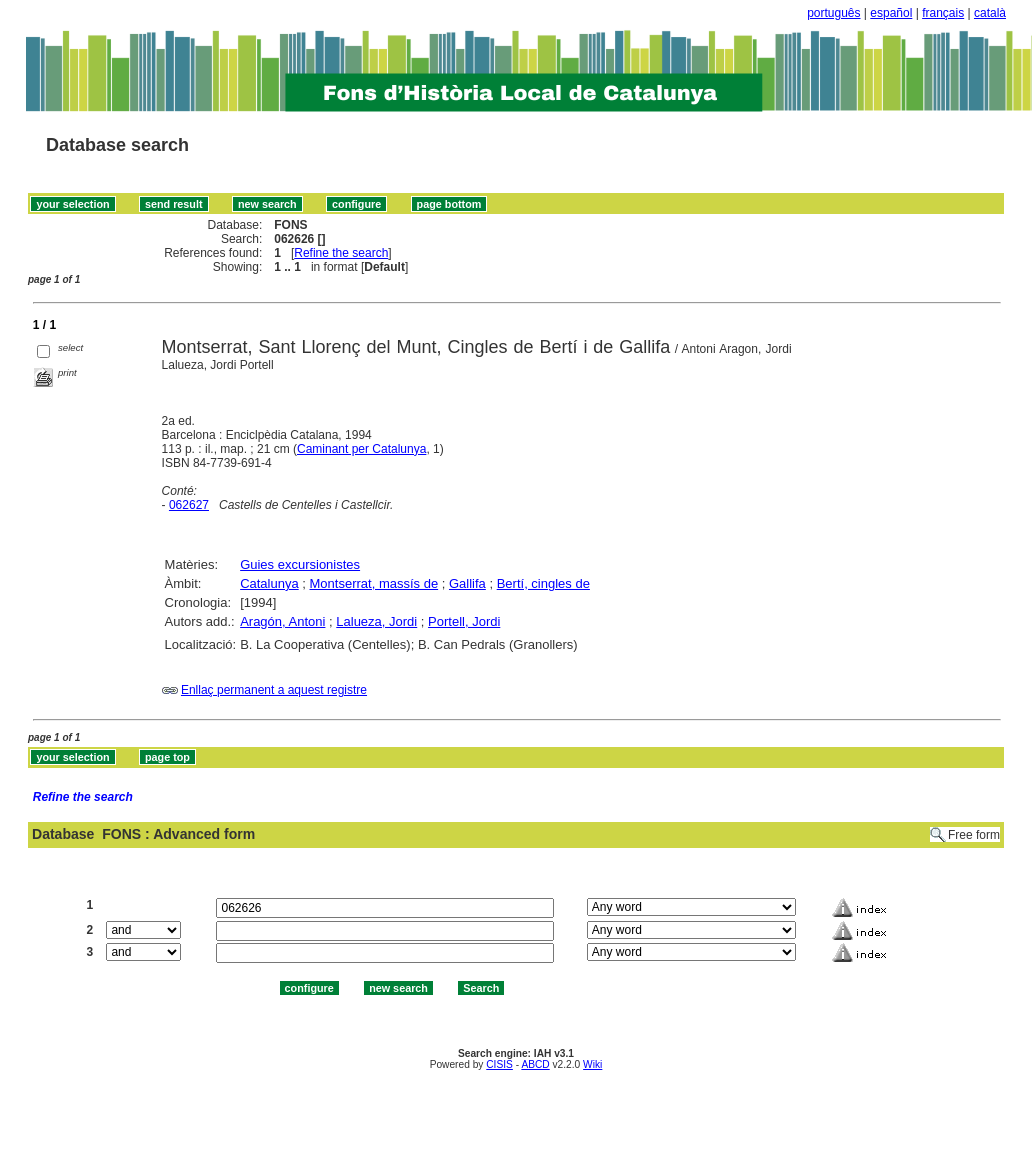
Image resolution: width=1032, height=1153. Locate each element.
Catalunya (269, 583)
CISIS (499, 1064)
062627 (189, 505)
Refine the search (341, 253)
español (891, 13)
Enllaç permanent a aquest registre (274, 690)
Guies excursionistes (300, 564)
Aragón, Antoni (282, 621)
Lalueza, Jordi (376, 621)
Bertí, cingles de (543, 583)
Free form (974, 835)
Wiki (592, 1064)
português (833, 13)
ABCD (535, 1064)
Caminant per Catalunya (361, 449)
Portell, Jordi (464, 621)
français (943, 13)
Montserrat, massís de (374, 583)
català (990, 13)
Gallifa (467, 583)
